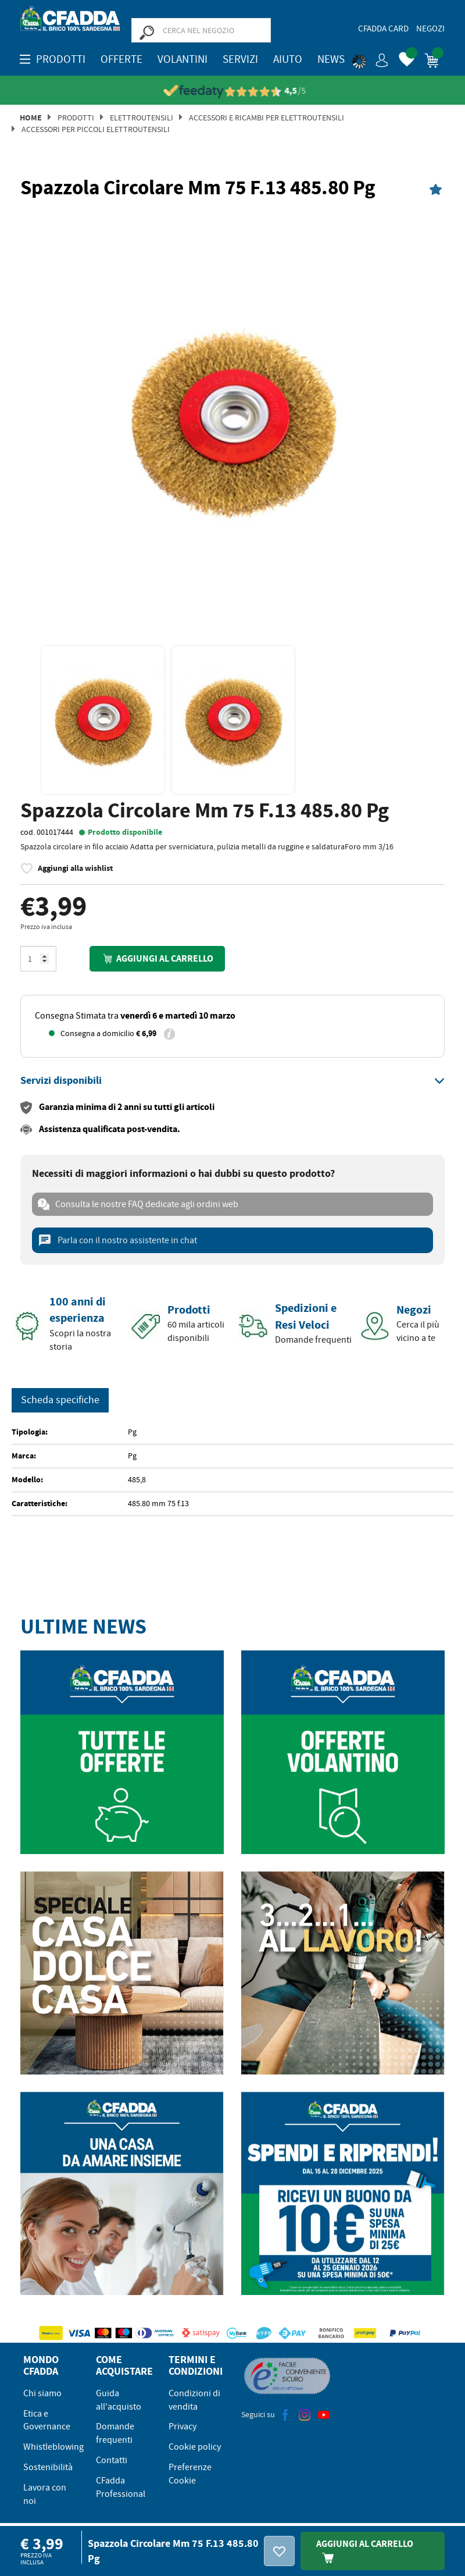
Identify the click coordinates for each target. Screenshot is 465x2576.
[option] (232, 419)
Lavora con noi (44, 2493)
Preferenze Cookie (190, 2473)
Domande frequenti (115, 2432)
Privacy (182, 2426)
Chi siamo (42, 2393)
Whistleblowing (53, 2446)
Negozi (430, 28)
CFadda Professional (120, 2486)
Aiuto (287, 59)
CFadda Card (383, 28)
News (331, 59)
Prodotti (76, 117)
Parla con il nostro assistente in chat (117, 1240)
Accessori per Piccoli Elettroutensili (96, 128)
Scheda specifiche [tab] (60, 1399)
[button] (370, 58)
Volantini (183, 59)
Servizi (240, 59)
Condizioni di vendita (194, 2399)
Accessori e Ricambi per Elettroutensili (266, 117)
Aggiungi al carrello (157, 958)
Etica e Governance (46, 2419)
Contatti (111, 2459)
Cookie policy (195, 2446)
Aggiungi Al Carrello (364, 2550)
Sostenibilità (48, 2466)
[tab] (232, 1080)
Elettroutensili (141, 117)
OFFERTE (121, 59)
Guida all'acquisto (118, 2399)
